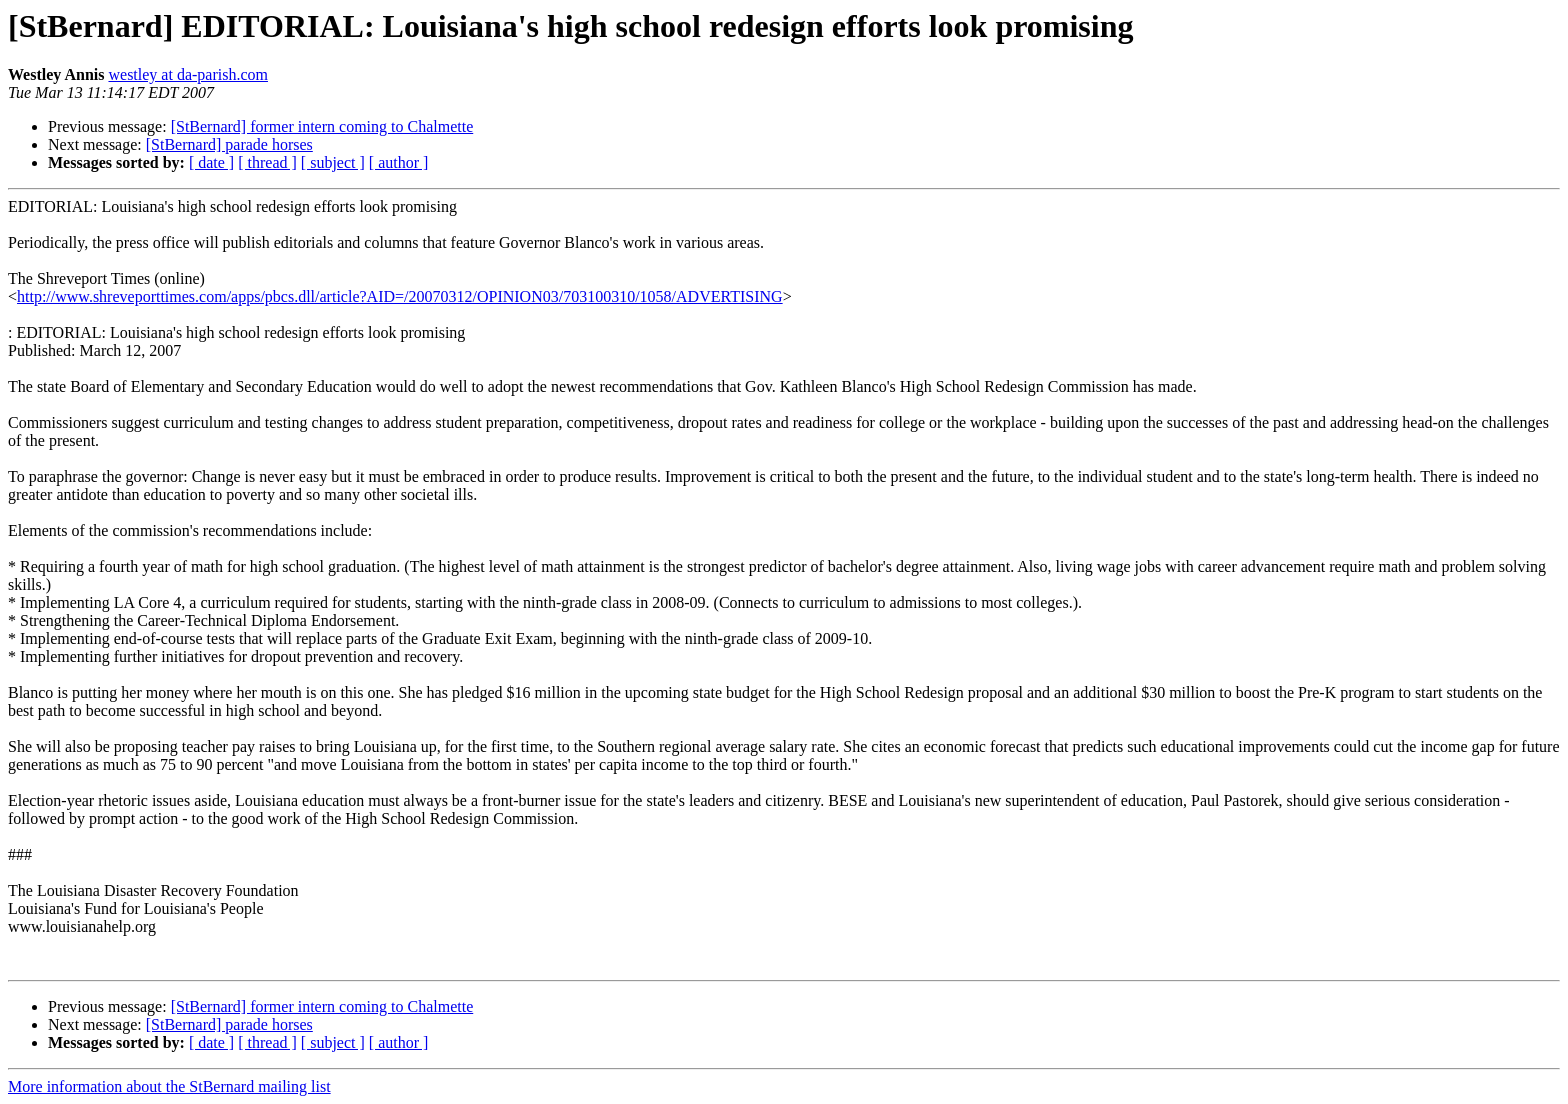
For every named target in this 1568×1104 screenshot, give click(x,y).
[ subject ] (333, 162)
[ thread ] (267, 162)
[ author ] (399, 162)
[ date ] (211, 162)
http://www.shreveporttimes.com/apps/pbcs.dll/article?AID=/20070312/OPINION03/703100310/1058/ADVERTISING (400, 296)
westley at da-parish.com (188, 74)
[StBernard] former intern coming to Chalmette (322, 126)
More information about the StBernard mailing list (169, 1086)
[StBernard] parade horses (229, 144)
